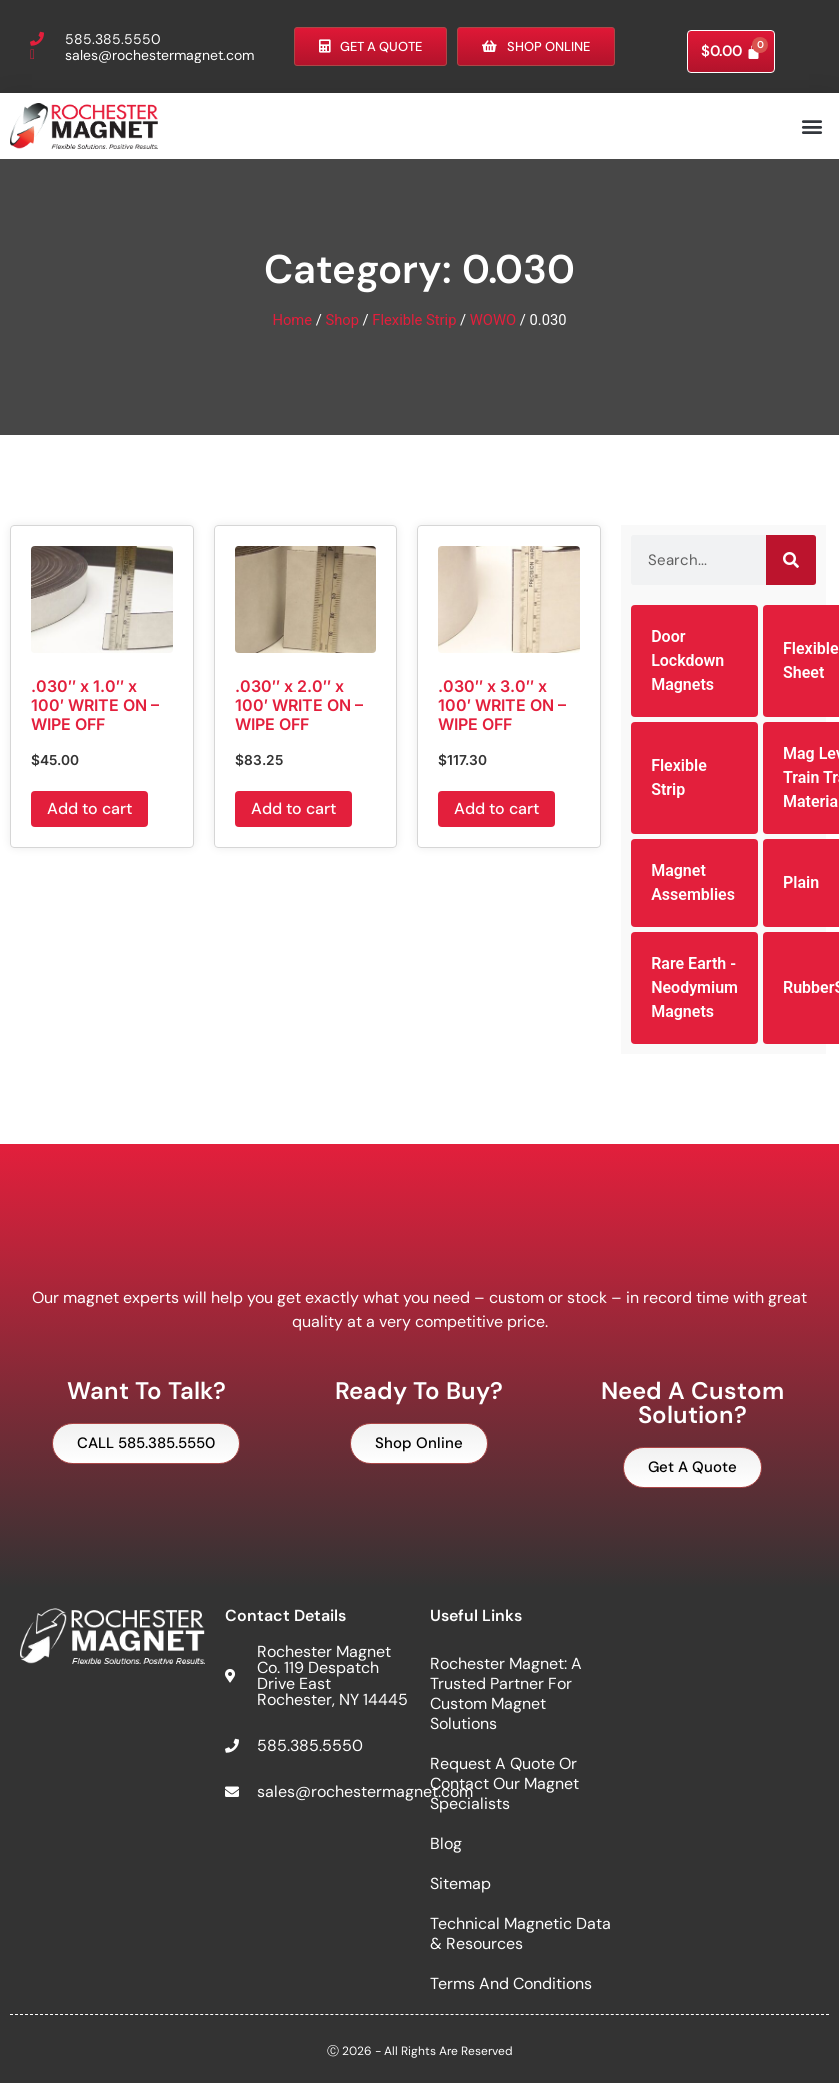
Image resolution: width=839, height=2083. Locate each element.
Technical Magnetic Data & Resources (520, 1933)
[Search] (791, 560)
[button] (812, 125)
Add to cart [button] (89, 808)
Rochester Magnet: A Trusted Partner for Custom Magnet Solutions (506, 1693)
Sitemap (460, 1883)
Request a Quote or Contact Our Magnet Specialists (504, 1783)
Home (292, 320)
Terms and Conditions (511, 1983)
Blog (446, 1843)
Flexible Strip (414, 320)
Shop (342, 320)
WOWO (493, 320)
